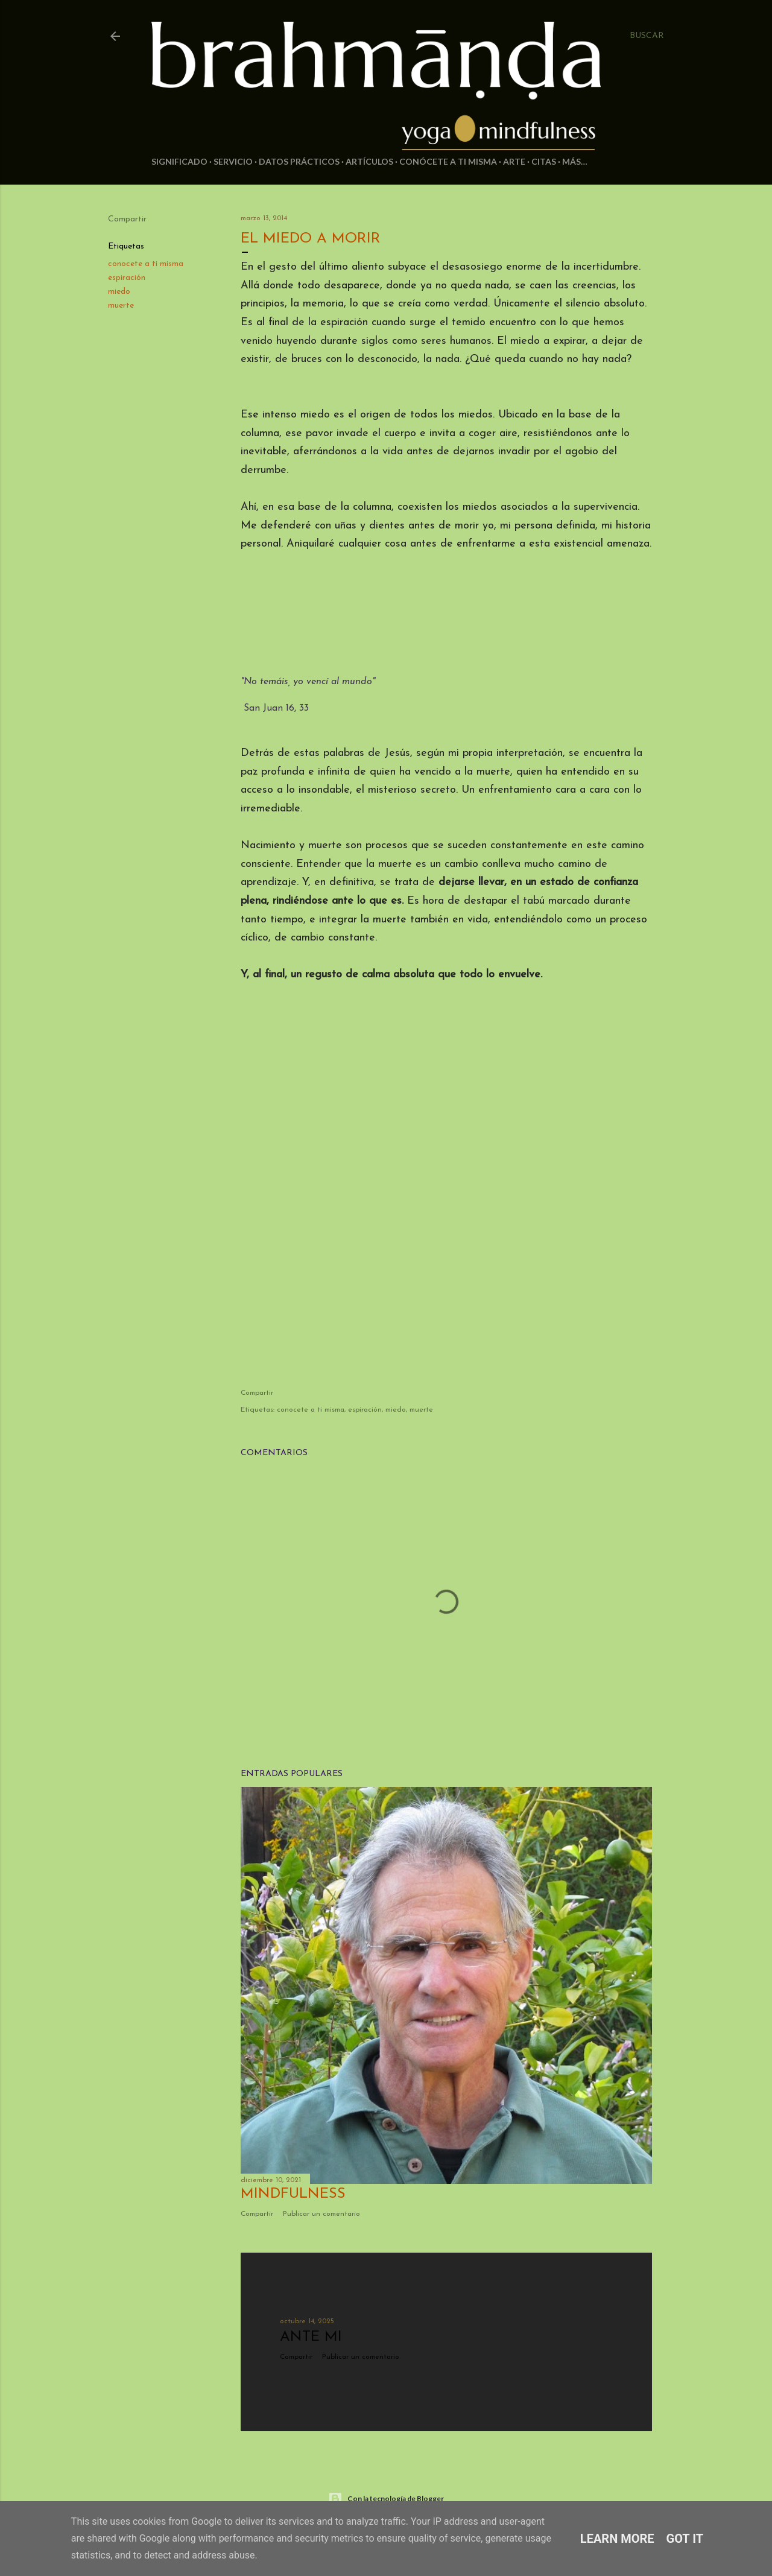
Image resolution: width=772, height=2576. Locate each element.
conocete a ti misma (145, 263)
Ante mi (311, 2337)
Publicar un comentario (321, 2214)
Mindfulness (293, 2194)
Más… (574, 161)
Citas (543, 161)
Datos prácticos (299, 161)
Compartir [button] (127, 219)
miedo (119, 291)
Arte (514, 161)
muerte (121, 305)
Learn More (617, 2538)
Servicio (233, 161)
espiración (126, 277)
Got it (685, 2538)
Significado (179, 161)
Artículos (369, 161)
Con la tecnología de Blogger (386, 2499)
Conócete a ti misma (448, 161)
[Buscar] (647, 36)
